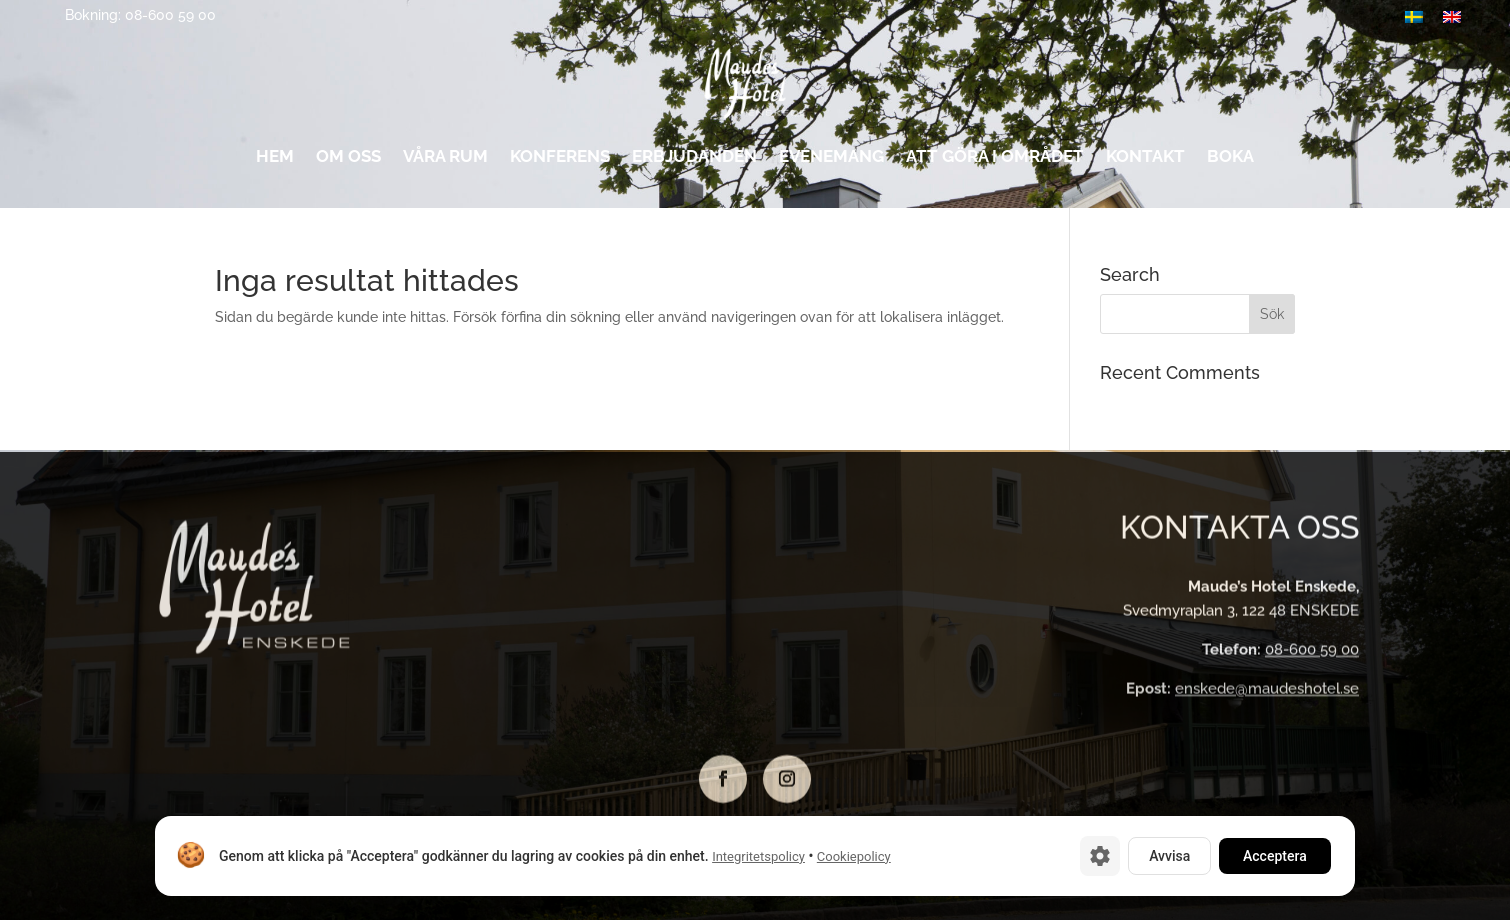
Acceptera (1275, 856)
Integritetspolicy (758, 856)
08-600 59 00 (1312, 652)
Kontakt (1145, 161)
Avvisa (1169, 856)
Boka (1230, 161)
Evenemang (831, 161)
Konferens (560, 161)
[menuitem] (1452, 16)
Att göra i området (995, 161)
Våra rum (445, 161)
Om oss (348, 161)
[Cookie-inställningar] (1100, 856)
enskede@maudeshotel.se (1267, 691)
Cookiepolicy (854, 856)
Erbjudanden (694, 161)
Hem (275, 161)
